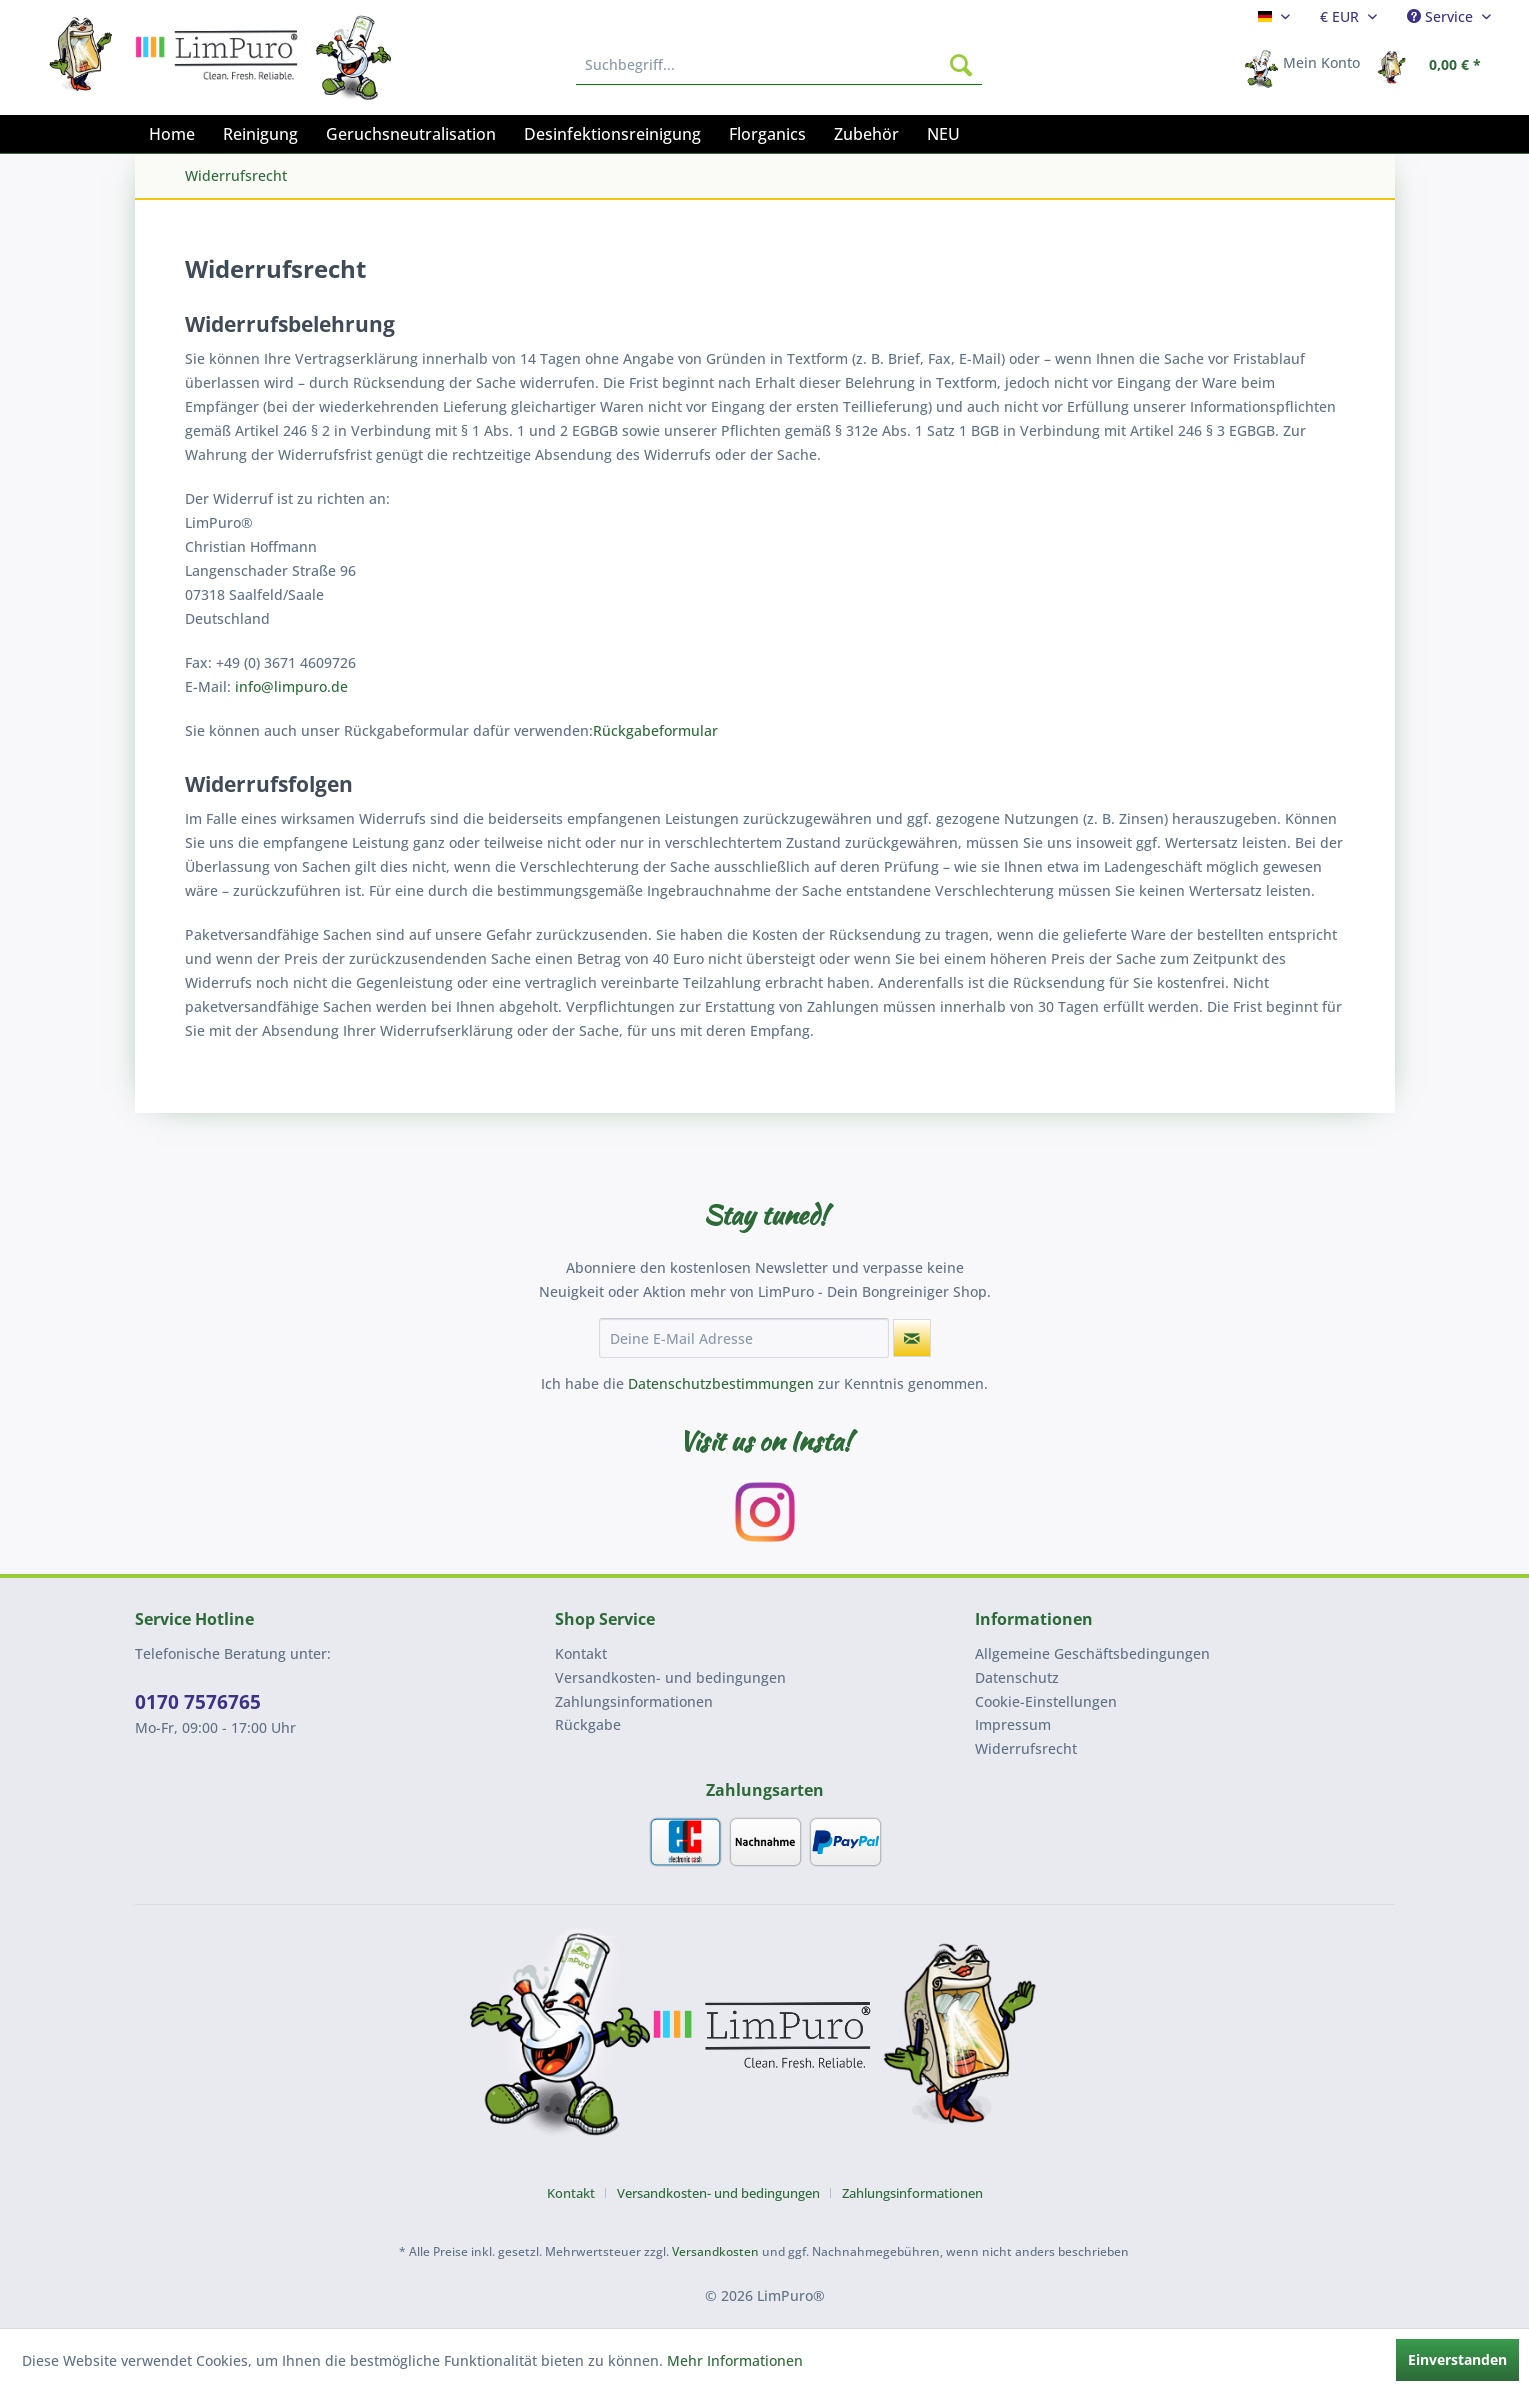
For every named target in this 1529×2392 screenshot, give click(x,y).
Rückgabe (588, 1724)
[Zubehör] (866, 134)
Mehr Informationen (735, 2360)
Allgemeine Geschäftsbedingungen (1092, 1653)
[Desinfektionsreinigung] (612, 134)
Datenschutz (1017, 1677)
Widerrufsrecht (1026, 1748)
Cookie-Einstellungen (1046, 1701)
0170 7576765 (198, 1702)
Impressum (1013, 1724)
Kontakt (581, 1653)
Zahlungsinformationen (634, 1701)
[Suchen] (961, 65)
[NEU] (943, 134)
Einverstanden (1457, 2359)
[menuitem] (1274, 16)
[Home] (172, 134)
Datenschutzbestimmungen (721, 1383)
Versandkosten (715, 2251)
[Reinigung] (260, 134)
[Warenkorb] (1435, 65)
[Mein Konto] (1308, 65)
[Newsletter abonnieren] (912, 1338)
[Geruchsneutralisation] (411, 134)
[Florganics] (767, 134)
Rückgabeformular (655, 730)
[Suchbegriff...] (779, 65)
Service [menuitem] (1442, 16)
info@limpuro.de (291, 686)
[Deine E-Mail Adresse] (744, 1338)
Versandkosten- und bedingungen (670, 1677)
